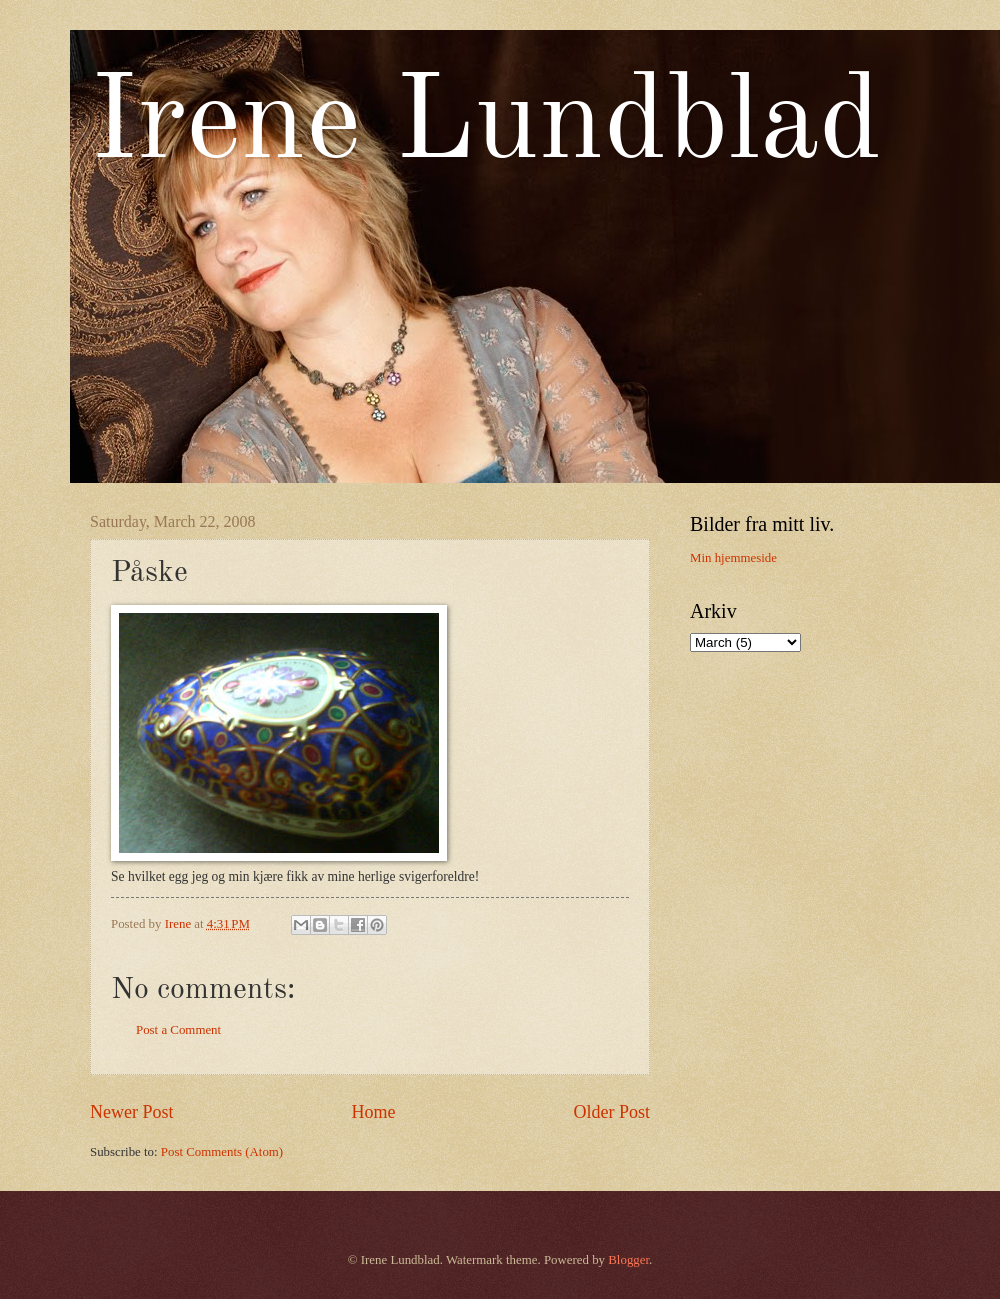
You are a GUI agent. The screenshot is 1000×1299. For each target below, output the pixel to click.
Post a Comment (178, 1030)
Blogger (628, 1260)
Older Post (611, 1112)
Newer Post (132, 1112)
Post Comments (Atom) (222, 1152)
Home (373, 1112)
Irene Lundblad (486, 126)
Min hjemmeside (733, 558)
